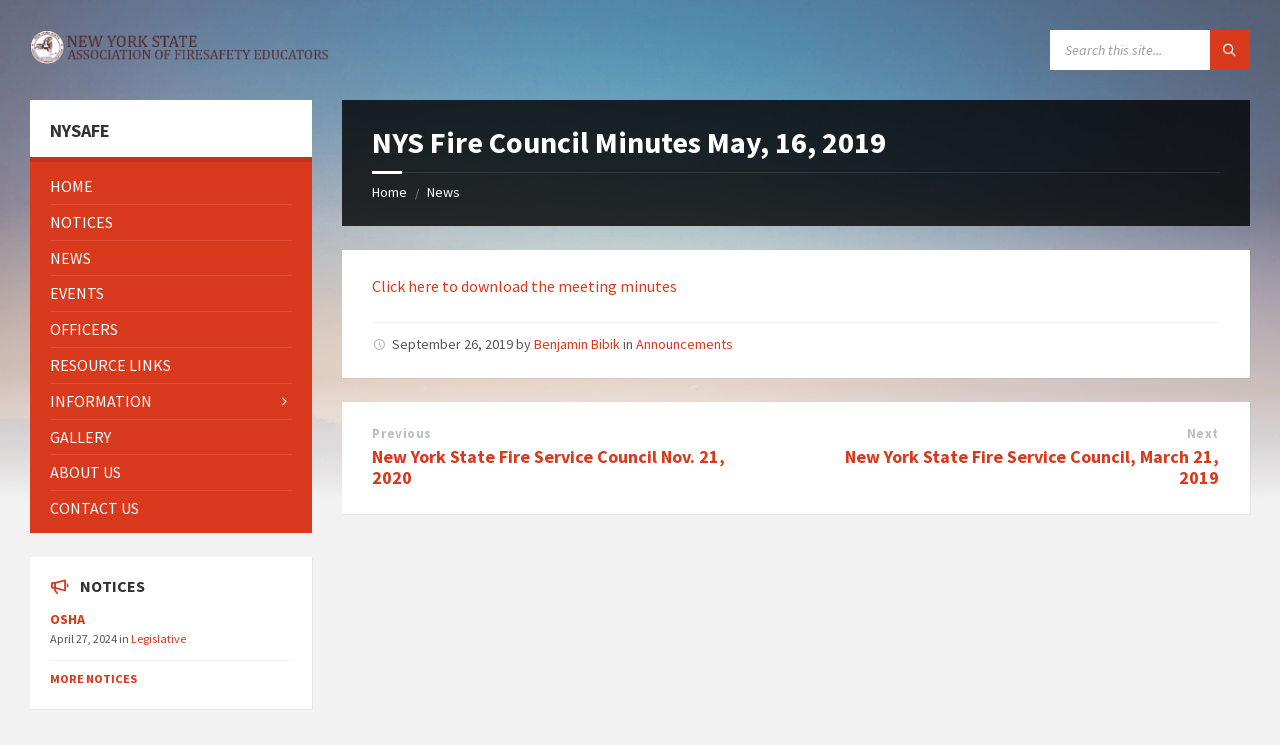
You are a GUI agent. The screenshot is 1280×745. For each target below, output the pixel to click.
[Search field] (1150, 50)
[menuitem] (171, 186)
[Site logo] (180, 58)
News (443, 192)
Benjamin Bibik (577, 344)
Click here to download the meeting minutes (524, 286)
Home (389, 192)
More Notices (93, 678)
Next (1203, 433)
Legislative (158, 638)
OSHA (67, 619)
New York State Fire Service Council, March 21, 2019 (1032, 467)
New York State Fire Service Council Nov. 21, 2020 (548, 467)
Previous (401, 433)
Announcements (684, 344)
